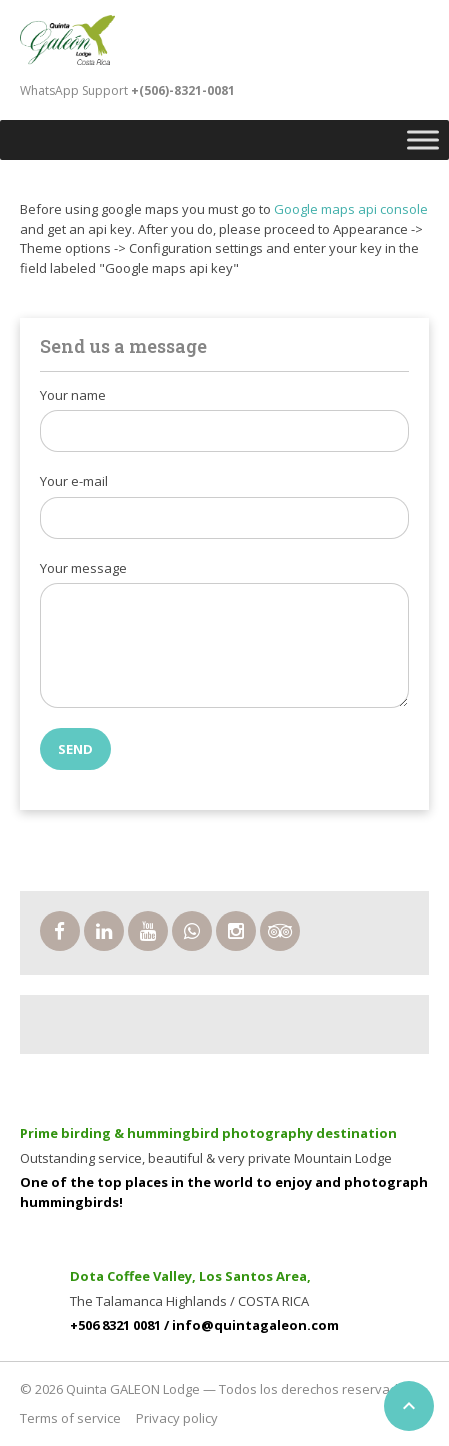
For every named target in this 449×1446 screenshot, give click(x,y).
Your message (83, 568)
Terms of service (70, 1418)
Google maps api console (351, 209)
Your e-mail (74, 481)
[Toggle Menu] (423, 139)
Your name (73, 395)
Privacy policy (177, 1418)
